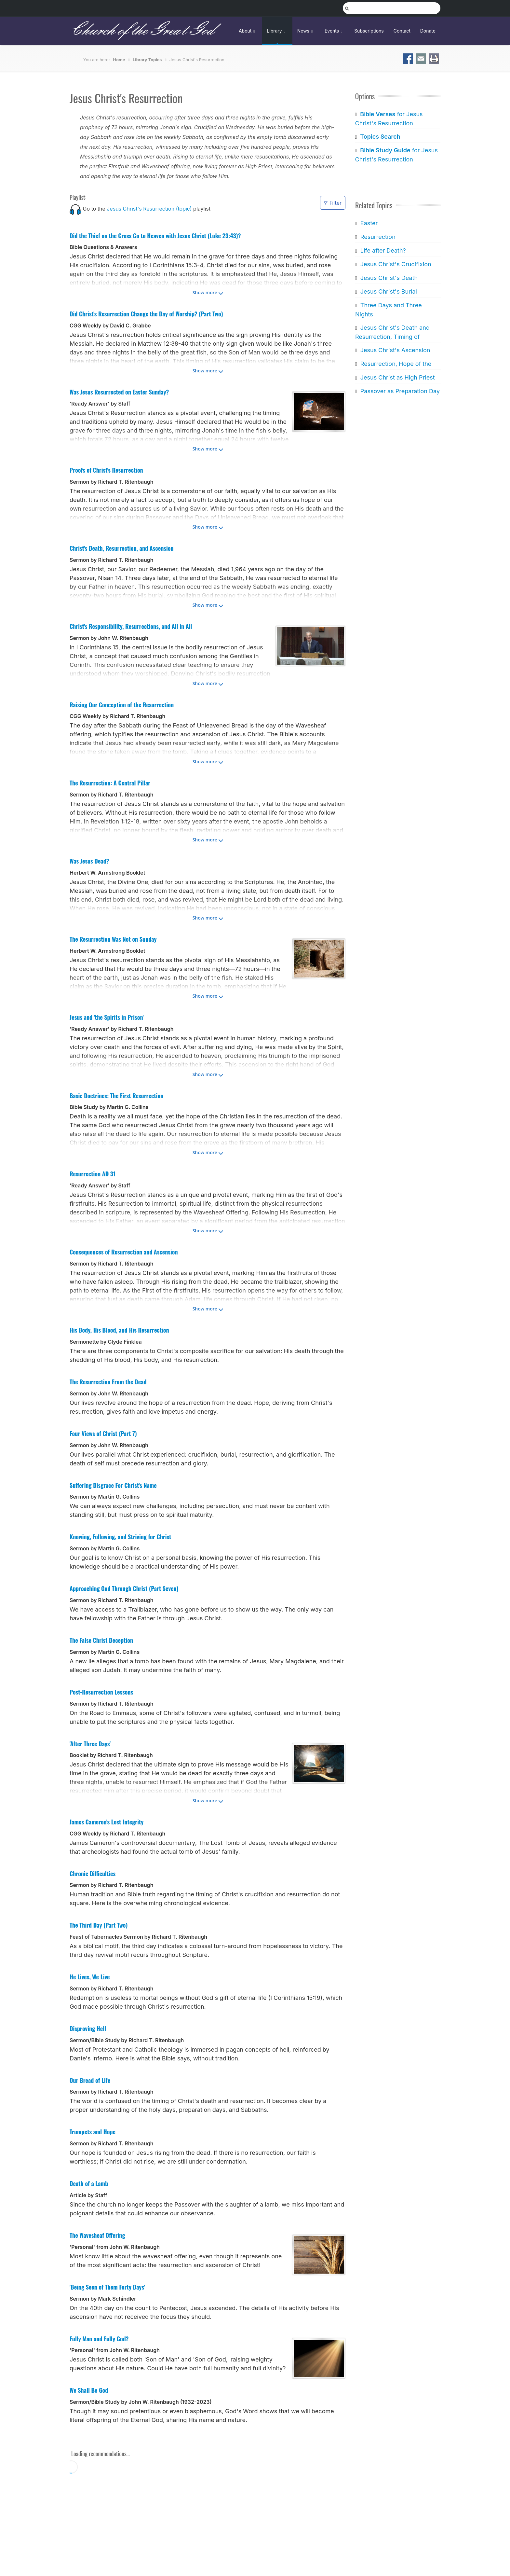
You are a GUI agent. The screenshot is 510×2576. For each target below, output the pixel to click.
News (306, 31)
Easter (368, 223)
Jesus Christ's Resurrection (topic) (149, 208)
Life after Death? (383, 250)
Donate (428, 31)
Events (334, 31)
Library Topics (147, 59)
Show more (205, 292)
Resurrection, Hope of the (395, 363)
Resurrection (377, 236)
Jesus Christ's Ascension (395, 350)
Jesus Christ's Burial (388, 291)
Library (277, 31)
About (248, 31)
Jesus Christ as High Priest (397, 377)
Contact (402, 31)
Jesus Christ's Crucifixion (395, 264)
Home (119, 59)
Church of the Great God (142, 30)
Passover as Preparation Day (399, 391)
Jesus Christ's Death (388, 277)
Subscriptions (369, 31)
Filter (333, 202)
